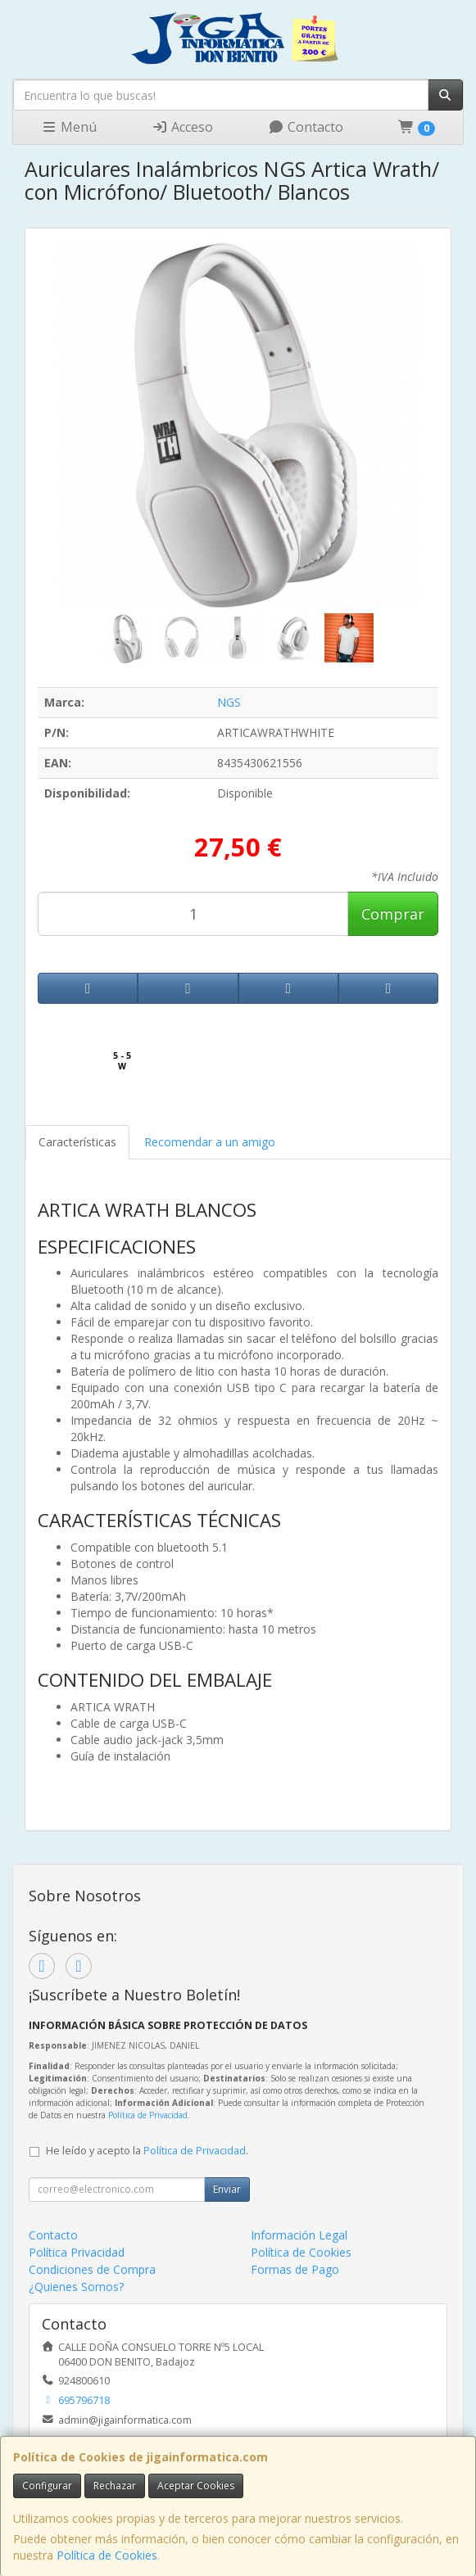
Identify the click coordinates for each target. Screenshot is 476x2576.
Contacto (305, 127)
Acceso (182, 127)
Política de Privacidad (148, 2115)
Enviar (227, 2189)
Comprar (392, 914)
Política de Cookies (107, 2555)
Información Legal (299, 2235)
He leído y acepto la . (147, 2151)
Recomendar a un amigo (209, 1142)
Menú (69, 127)
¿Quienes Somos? (76, 2286)
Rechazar (114, 2485)
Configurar (47, 2485)
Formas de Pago (295, 2269)
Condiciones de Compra (92, 2269)
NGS (229, 702)
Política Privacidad (77, 2252)
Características (77, 1142)
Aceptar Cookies (195, 2485)
